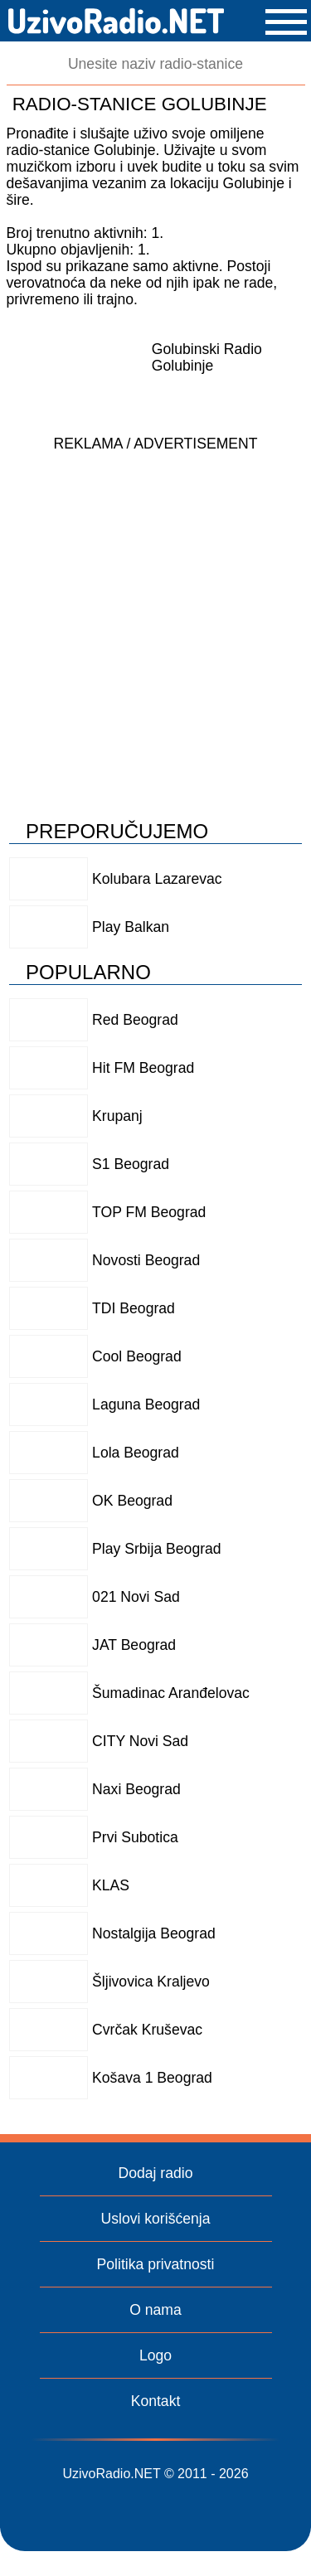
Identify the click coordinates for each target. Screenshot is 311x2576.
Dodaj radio (156, 2173)
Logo (155, 2355)
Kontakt (156, 2401)
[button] (286, 21)
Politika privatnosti (156, 2264)
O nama (155, 2310)
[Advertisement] (155, 615)
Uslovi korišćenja (156, 2218)
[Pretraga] (156, 64)
